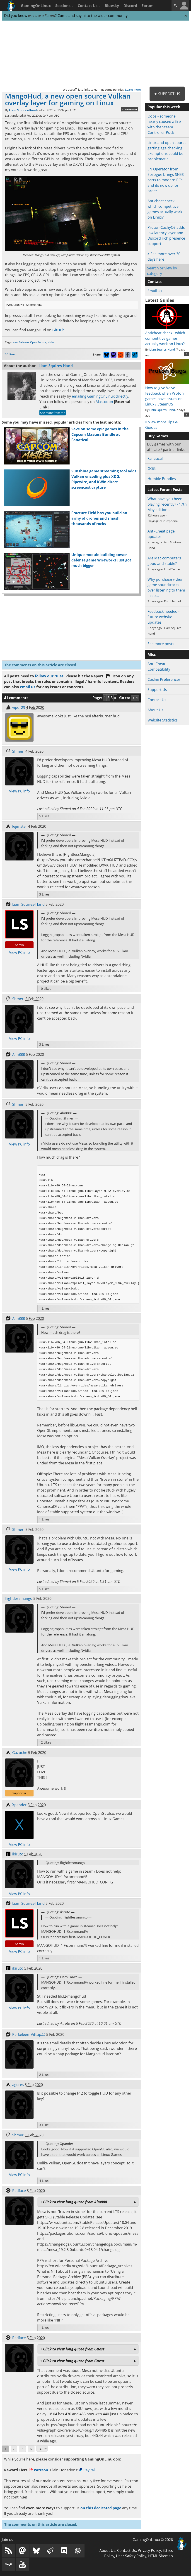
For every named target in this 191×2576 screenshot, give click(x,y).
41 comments (129, 109)
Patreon (38, 2470)
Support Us (157, 689)
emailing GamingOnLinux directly (100, 396)
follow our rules (49, 676)
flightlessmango (18, 1598)
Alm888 (18, 1054)
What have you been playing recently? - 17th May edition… (167, 504)
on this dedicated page (100, 2507)
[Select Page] (42, 2449)
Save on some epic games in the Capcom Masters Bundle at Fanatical (99, 434)
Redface (19, 2190)
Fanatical (155, 458)
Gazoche (19, 1752)
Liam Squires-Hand (23, 110)
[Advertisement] (95, 53)
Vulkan (52, 342)
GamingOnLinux (36, 5)
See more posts (160, 643)
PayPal (87, 2470)
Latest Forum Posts (164, 489)
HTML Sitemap (160, 2555)
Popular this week (163, 106)
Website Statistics (162, 720)
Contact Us (89, 5)
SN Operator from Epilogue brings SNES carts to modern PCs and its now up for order (165, 180)
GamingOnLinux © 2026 (153, 2539)
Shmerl (18, 751)
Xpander (19, 1804)
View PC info (19, 791)
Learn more (133, 89)
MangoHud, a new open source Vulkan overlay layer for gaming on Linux (68, 99)
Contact (154, 281)
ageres (18, 2084)
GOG (151, 468)
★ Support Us (167, 93)
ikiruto (17, 1854)
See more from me (52, 413)
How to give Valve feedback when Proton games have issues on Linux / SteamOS (167, 393)
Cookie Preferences (164, 679)
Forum (148, 5)
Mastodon (104, 401)
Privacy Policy (149, 2550)
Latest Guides (159, 300)
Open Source (38, 342)
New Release (20, 342)
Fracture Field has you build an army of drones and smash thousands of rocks (99, 518)
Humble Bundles (161, 478)
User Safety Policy (131, 2555)
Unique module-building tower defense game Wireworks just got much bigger (101, 560)
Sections (64, 5)
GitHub (58, 330)
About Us (155, 709)
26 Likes (10, 354)
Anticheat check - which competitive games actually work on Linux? (167, 335)
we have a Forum (41, 15)
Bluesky (112, 5)
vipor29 (18, 707)
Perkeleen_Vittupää (28, 2034)
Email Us (154, 290)
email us (27, 686)
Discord (130, 5)
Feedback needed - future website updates (163, 617)
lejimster (19, 826)
